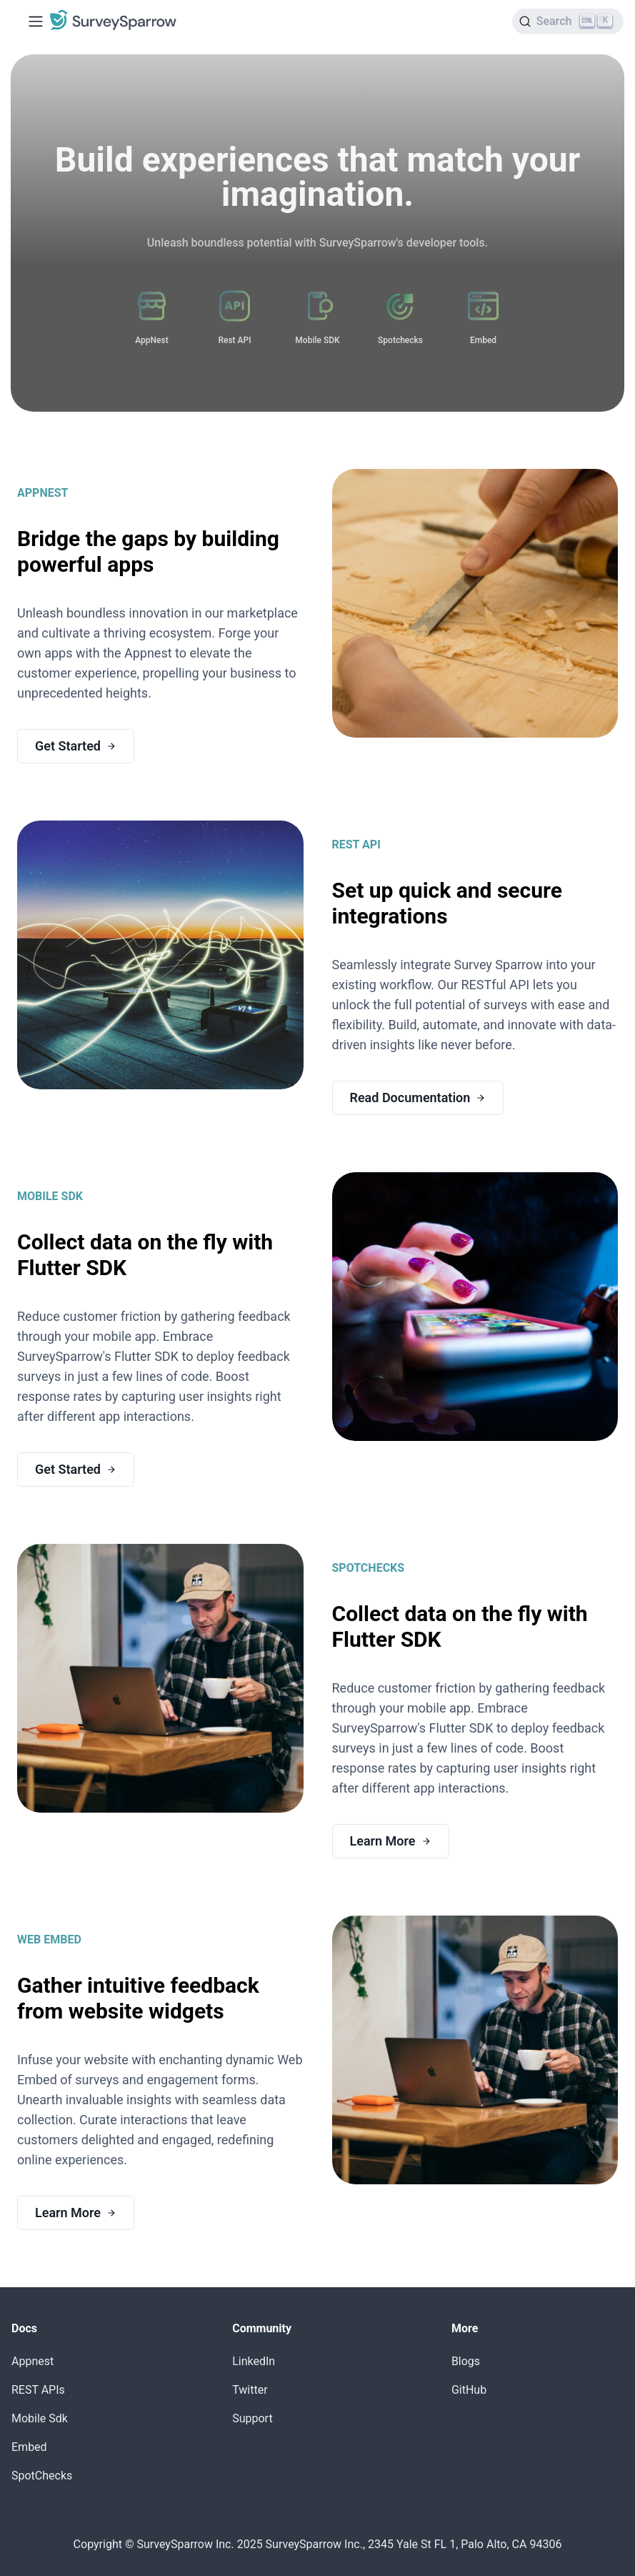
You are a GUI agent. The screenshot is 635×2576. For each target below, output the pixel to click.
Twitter (249, 2390)
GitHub (468, 2390)
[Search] (568, 21)
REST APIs (38, 2390)
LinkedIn (253, 2361)
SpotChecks (41, 2475)
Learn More (390, 1840)
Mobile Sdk (39, 2418)
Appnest (32, 2361)
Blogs (465, 2361)
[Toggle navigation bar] (35, 21)
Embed (29, 2447)
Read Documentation (418, 1097)
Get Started (75, 745)
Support (252, 2418)
